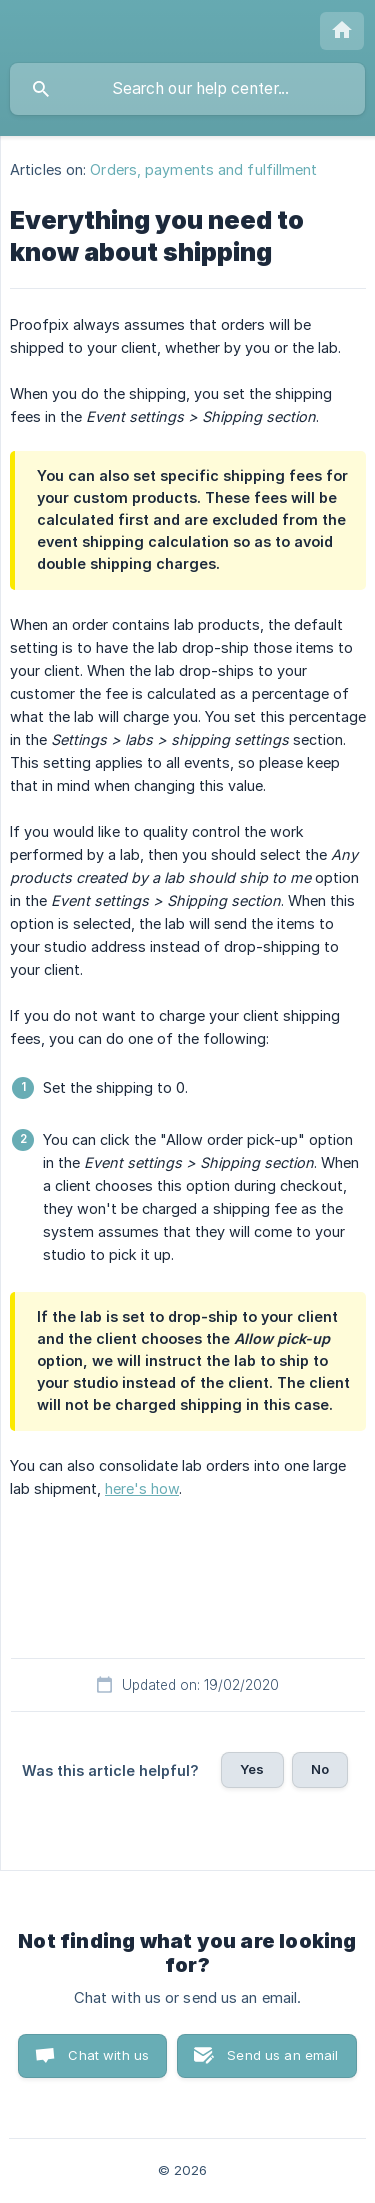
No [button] (320, 1769)
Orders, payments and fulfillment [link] (203, 169)
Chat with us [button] (108, 2055)
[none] (342, 31)
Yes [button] (252, 1769)
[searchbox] (187, 89)
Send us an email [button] (282, 2055)
